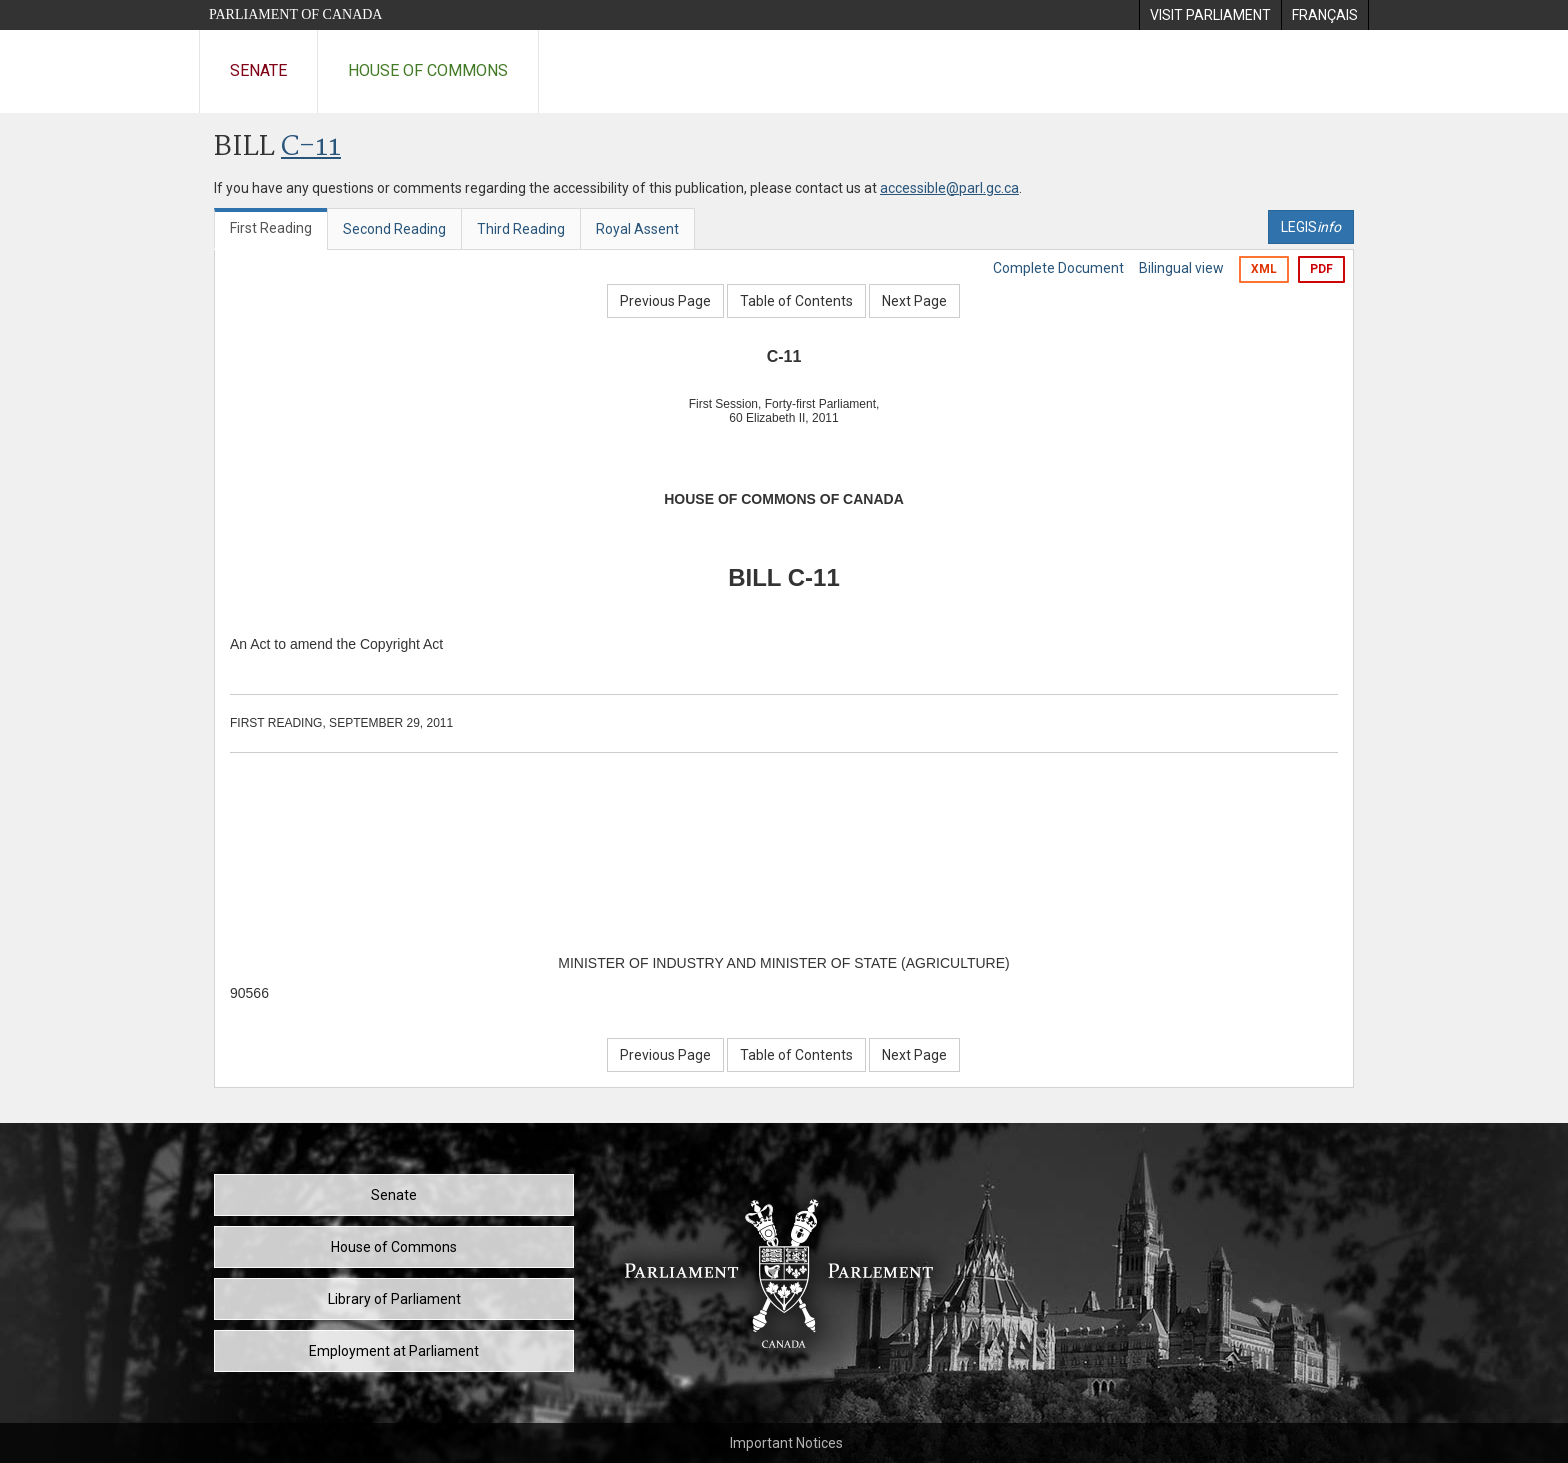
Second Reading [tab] (394, 229)
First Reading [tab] (271, 228)
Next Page (914, 301)
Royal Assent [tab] (637, 229)
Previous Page (665, 301)
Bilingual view (1181, 268)
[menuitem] (1210, 15)
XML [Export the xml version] (1264, 269)
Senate (258, 70)
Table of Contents (796, 301)
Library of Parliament (394, 1299)
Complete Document (1058, 268)
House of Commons (428, 70)
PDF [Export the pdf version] (1321, 269)
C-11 (311, 147)
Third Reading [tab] (521, 229)
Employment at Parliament (394, 1351)
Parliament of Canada (295, 14)
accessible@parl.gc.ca (949, 188)
